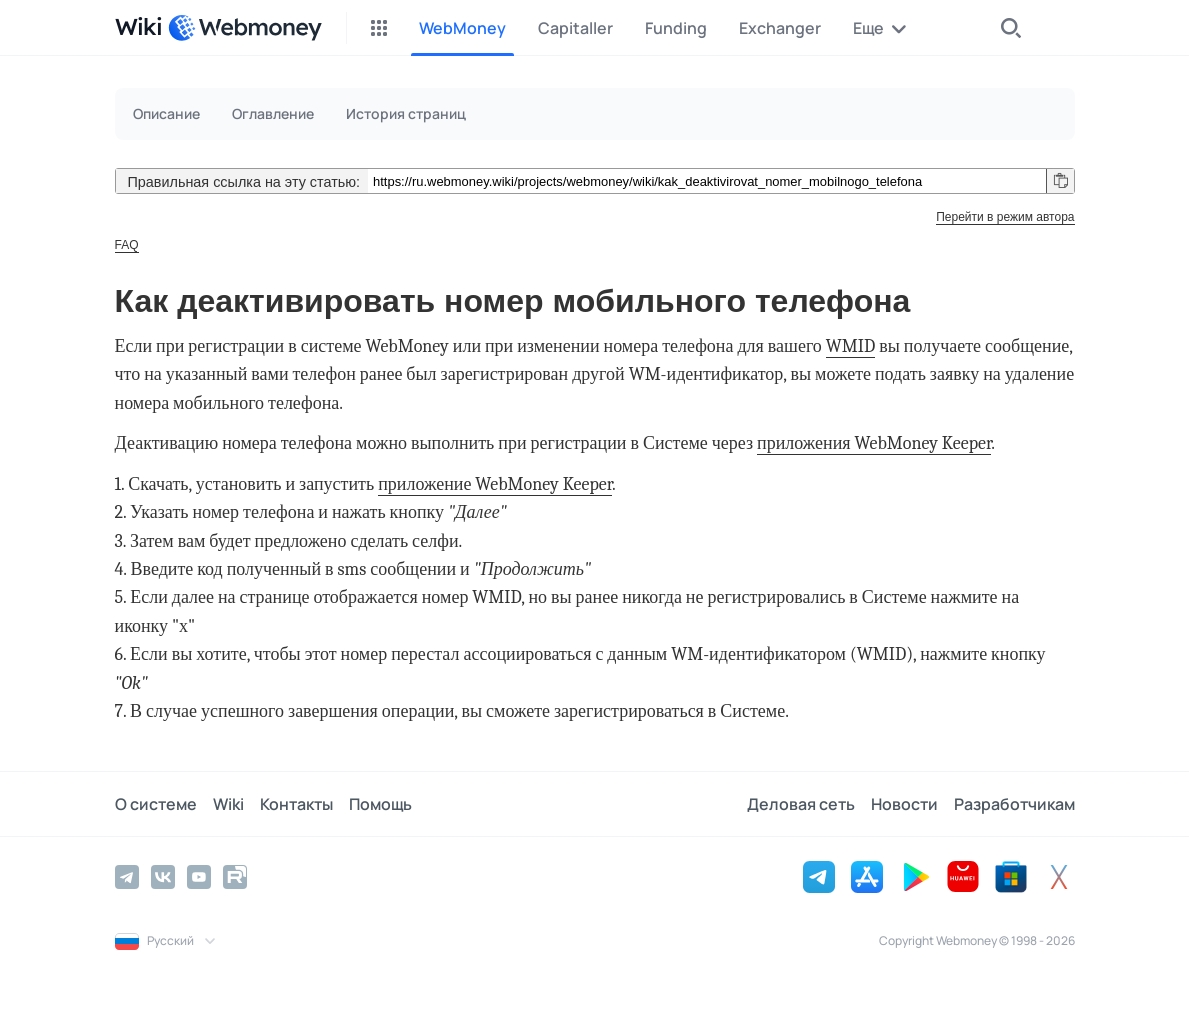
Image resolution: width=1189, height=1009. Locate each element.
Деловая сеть (801, 804)
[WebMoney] (245, 28)
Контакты (296, 804)
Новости (904, 804)
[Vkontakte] (163, 877)
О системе (156, 804)
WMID (850, 346)
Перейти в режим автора (1005, 217)
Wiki (228, 804)
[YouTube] (199, 877)
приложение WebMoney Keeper (495, 484)
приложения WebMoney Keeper (874, 443)
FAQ (127, 245)
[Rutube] (235, 877)
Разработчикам (1014, 804)
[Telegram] (127, 877)
